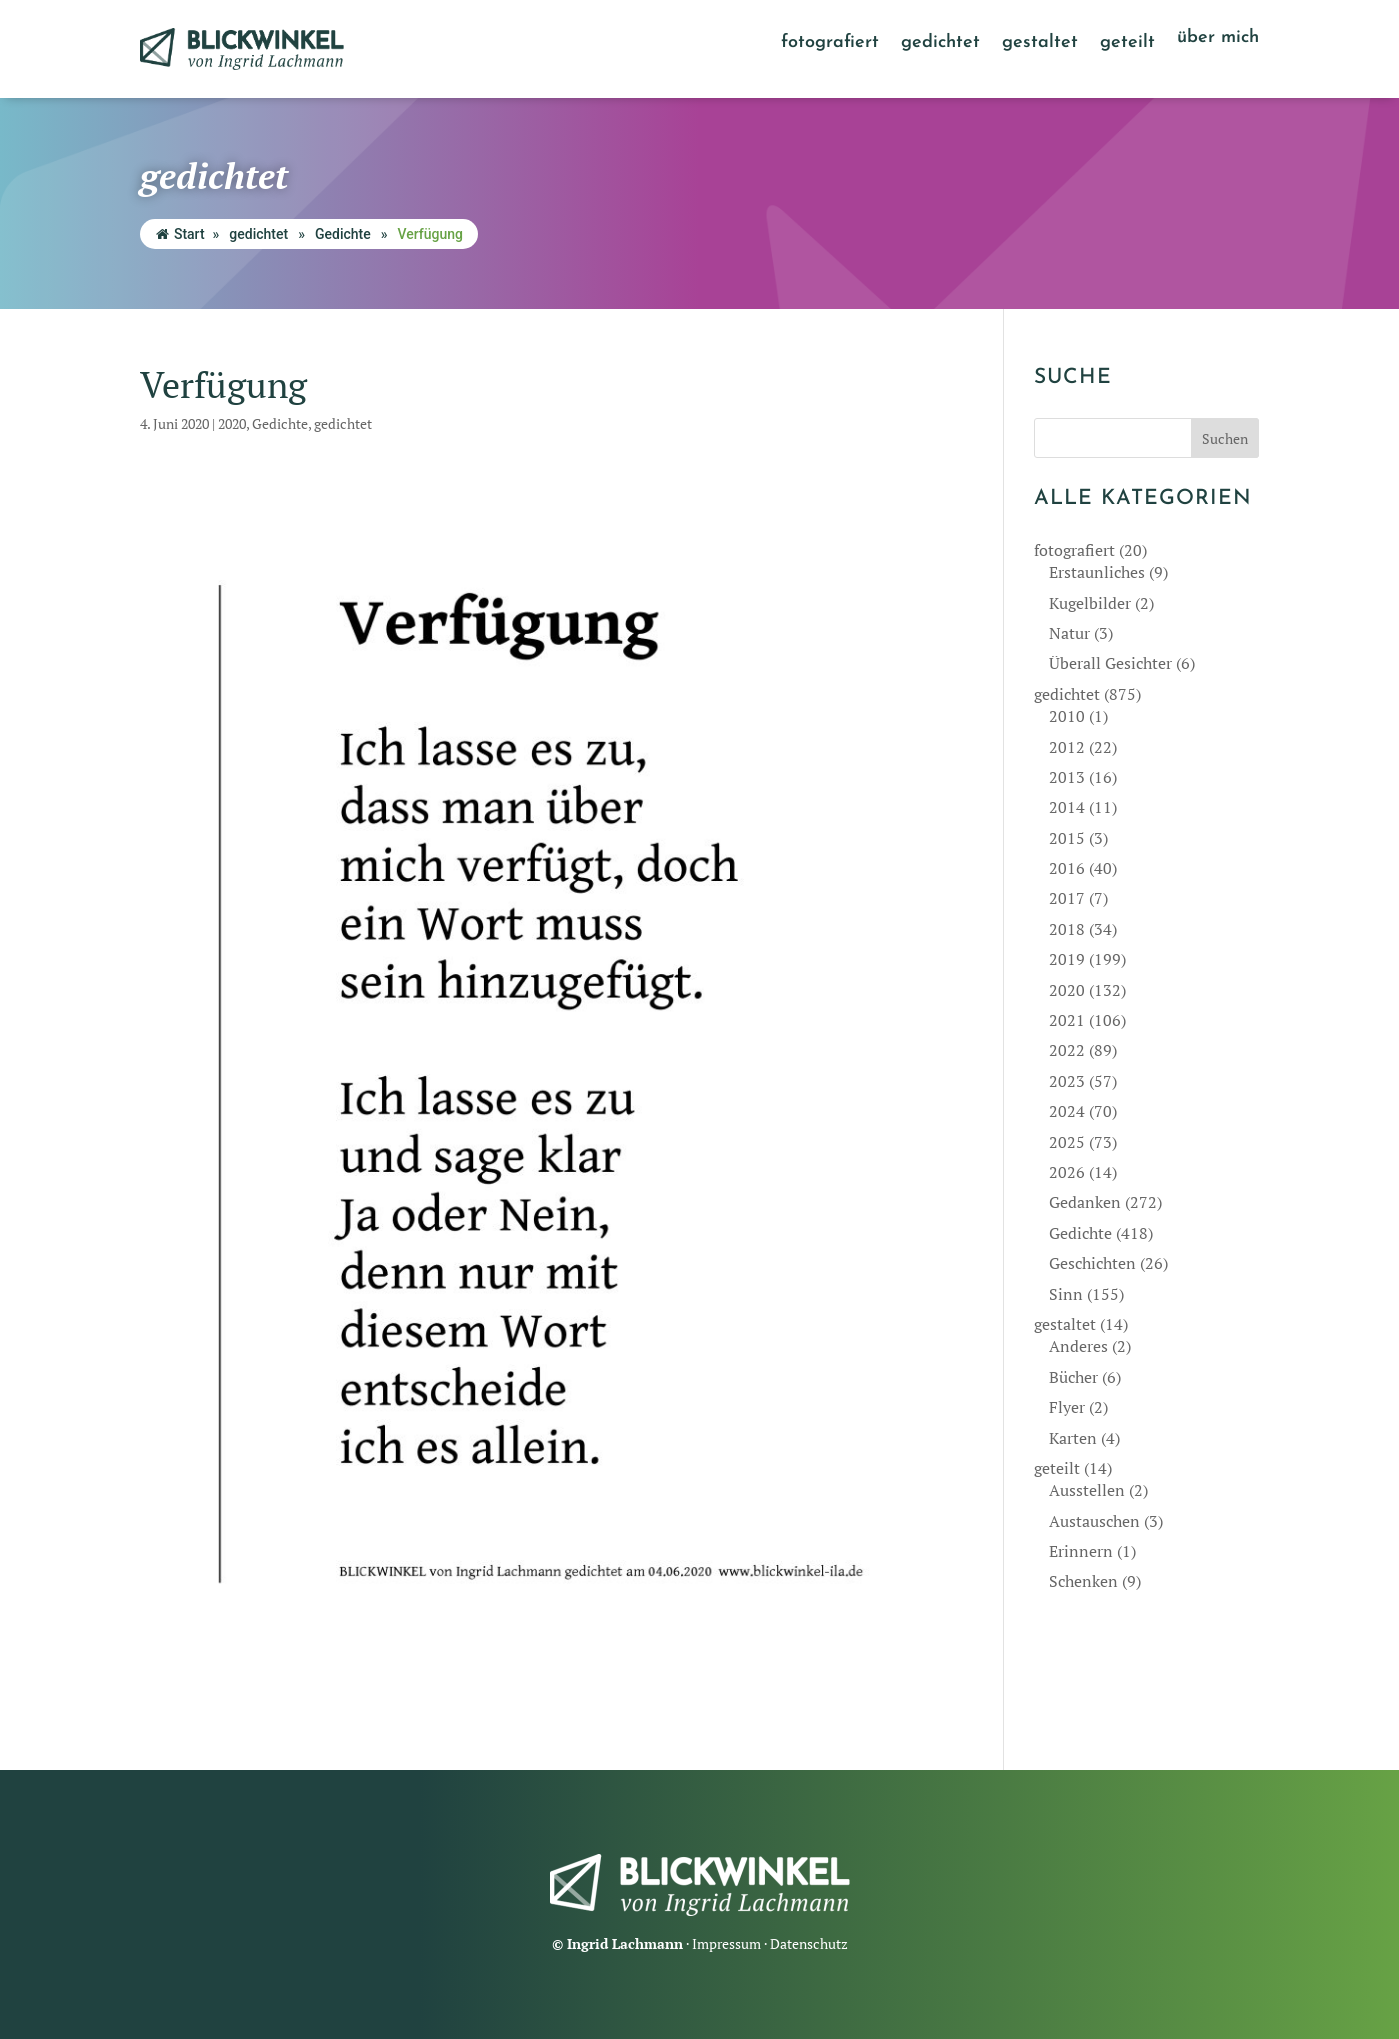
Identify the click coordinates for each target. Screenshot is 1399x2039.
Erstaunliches (1097, 572)
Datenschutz (809, 1943)
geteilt (1127, 44)
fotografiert (830, 44)
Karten (1073, 1438)
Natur (1069, 633)
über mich (1218, 39)
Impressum (726, 1943)
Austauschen (1094, 1521)
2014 (1067, 807)
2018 (1067, 929)
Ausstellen (1087, 1490)
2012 (1067, 747)
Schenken (1083, 1581)
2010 (1067, 716)
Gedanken (1085, 1202)
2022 (1067, 1050)
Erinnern (1081, 1551)
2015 (1067, 838)
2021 (1067, 1020)
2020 (232, 423)
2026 (1067, 1172)
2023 (1067, 1081)
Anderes (1078, 1346)
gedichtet (940, 44)
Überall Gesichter (1110, 663)
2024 (1067, 1111)
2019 (1067, 959)
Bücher (1073, 1377)
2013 (1067, 777)
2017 (1067, 898)
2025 (1067, 1142)
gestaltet (1040, 44)
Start (180, 234)
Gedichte (343, 234)
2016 (1067, 868)
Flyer (1067, 1407)
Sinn (1066, 1294)
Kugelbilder (1090, 603)
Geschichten (1092, 1263)
